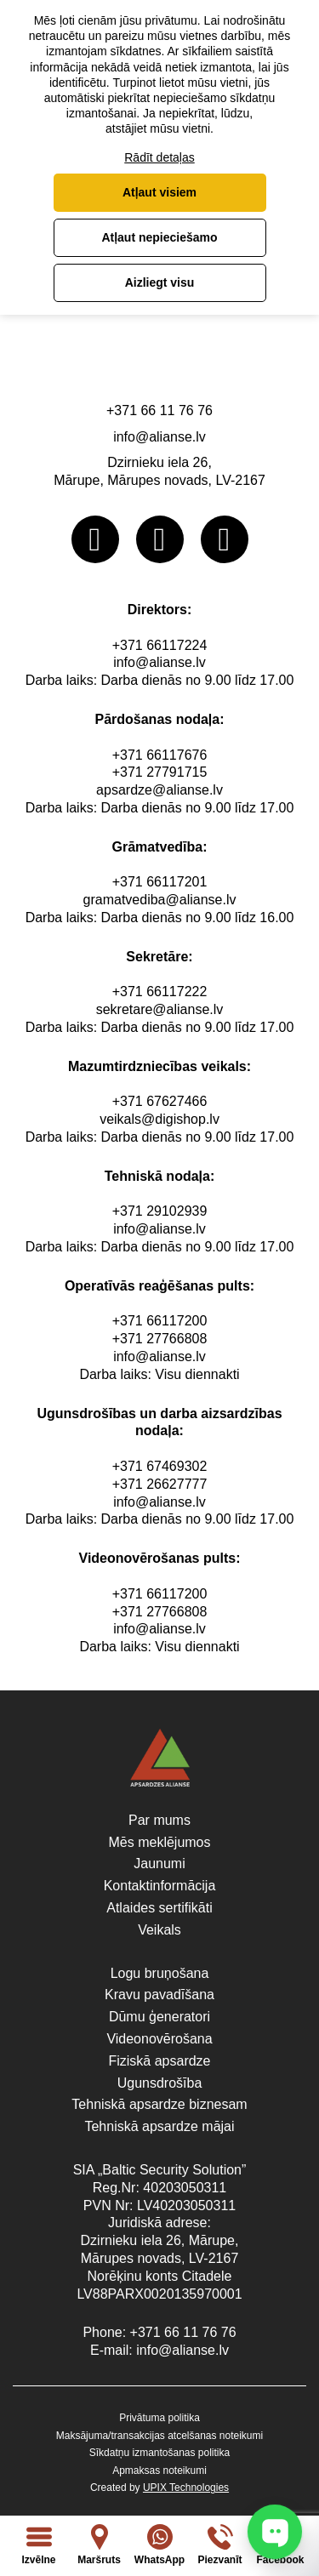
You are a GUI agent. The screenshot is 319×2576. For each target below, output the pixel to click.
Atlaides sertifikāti (159, 1908)
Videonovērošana (159, 2039)
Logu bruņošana (160, 1973)
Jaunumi (159, 1863)
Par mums (159, 1820)
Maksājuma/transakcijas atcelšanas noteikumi (159, 2436)
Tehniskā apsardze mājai (159, 2126)
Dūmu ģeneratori (159, 2016)
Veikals (159, 1930)
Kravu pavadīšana (159, 1994)
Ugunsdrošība (159, 2083)
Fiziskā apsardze (159, 2061)
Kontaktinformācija (160, 1885)
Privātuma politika (159, 2418)
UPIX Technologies (186, 2487)
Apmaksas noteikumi (159, 2470)
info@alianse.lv (159, 437)
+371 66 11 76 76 (159, 410)
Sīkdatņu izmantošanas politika (159, 2453)
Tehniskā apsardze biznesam (159, 2104)
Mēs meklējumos (159, 1842)
